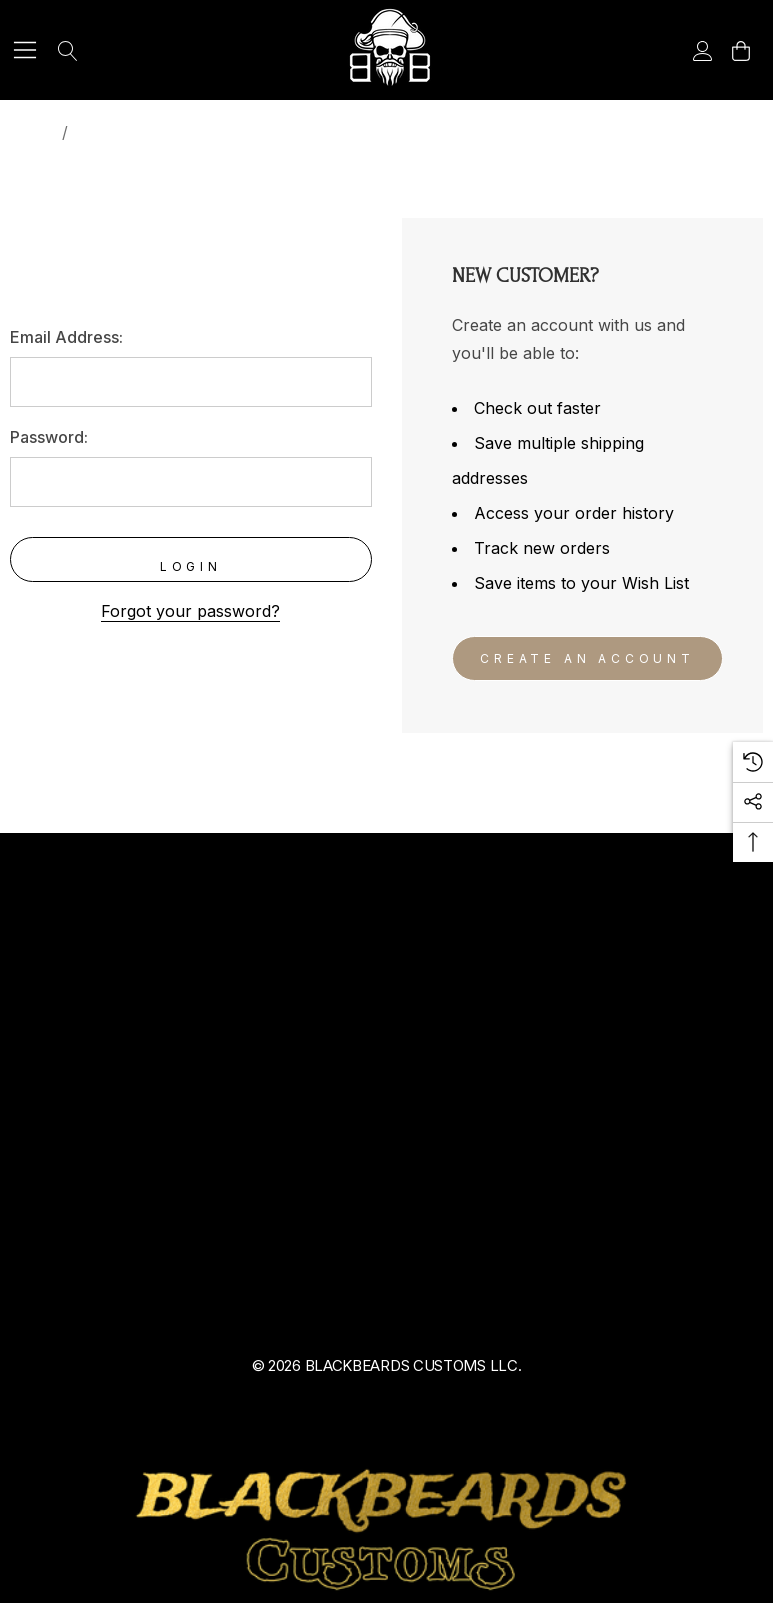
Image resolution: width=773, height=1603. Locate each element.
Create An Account (587, 658)
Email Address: (66, 337)
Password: (49, 437)
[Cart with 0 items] (739, 50)
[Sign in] (701, 50)
